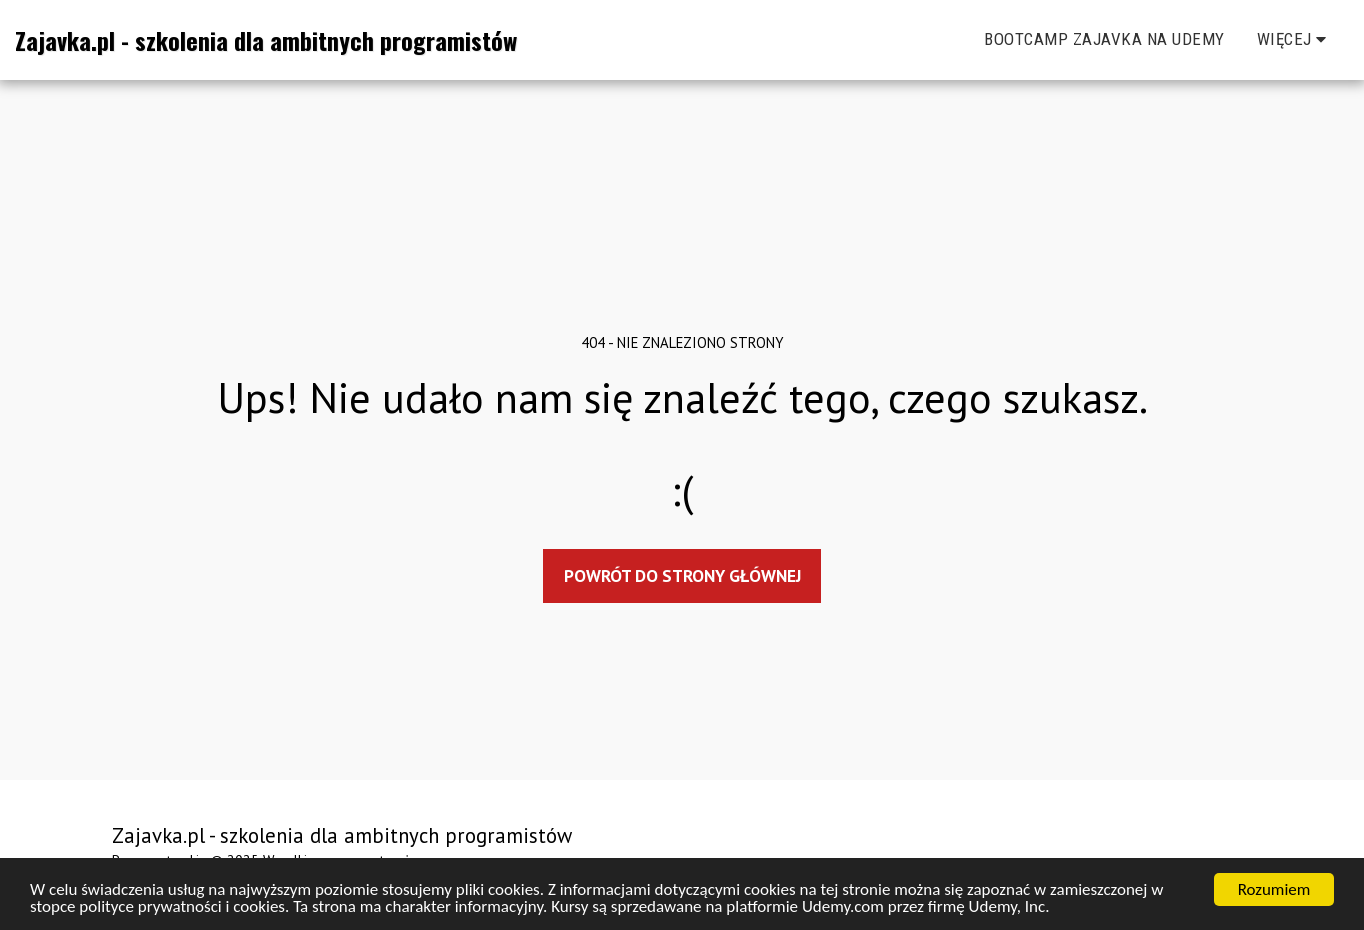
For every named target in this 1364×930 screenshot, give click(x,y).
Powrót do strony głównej (682, 575)
